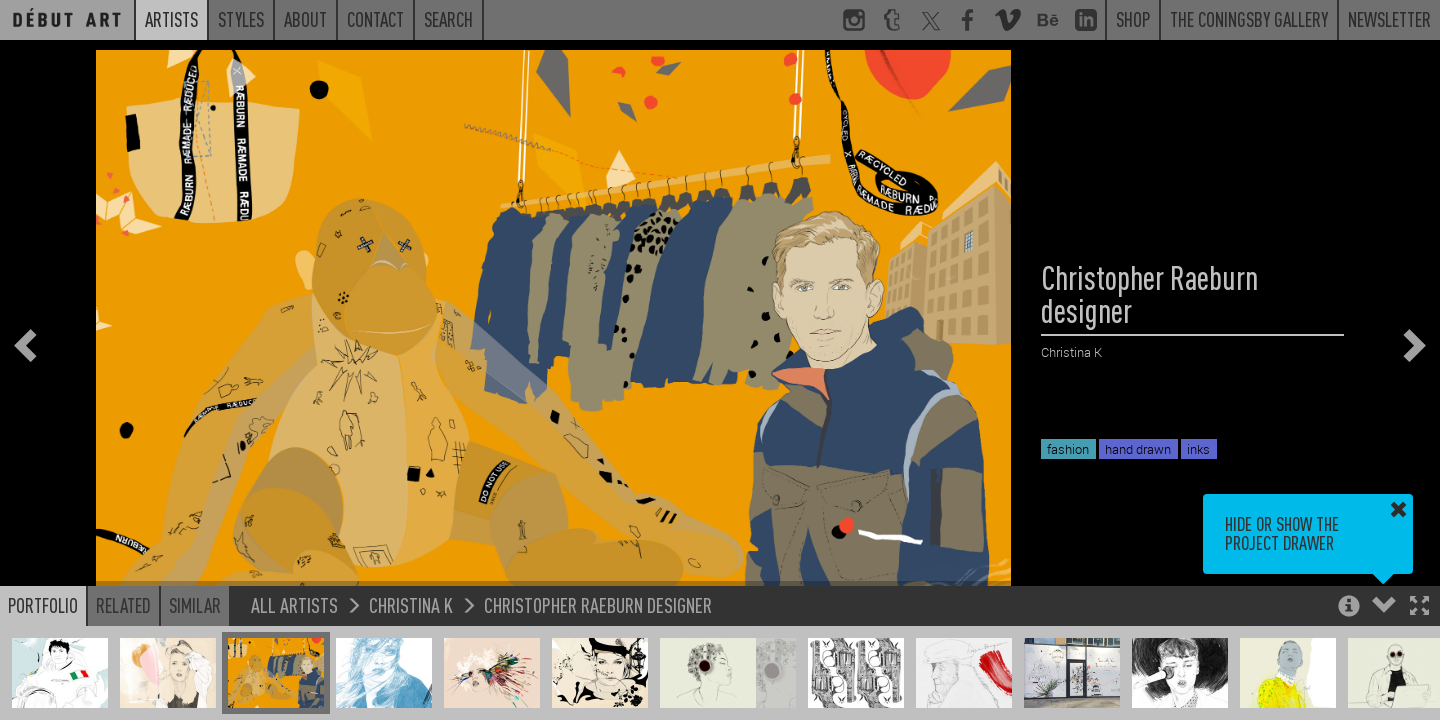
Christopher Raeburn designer (598, 604)
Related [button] (123, 605)
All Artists (294, 604)
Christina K (411, 604)
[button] (1419, 607)
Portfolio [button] (43, 605)
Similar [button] (195, 605)
